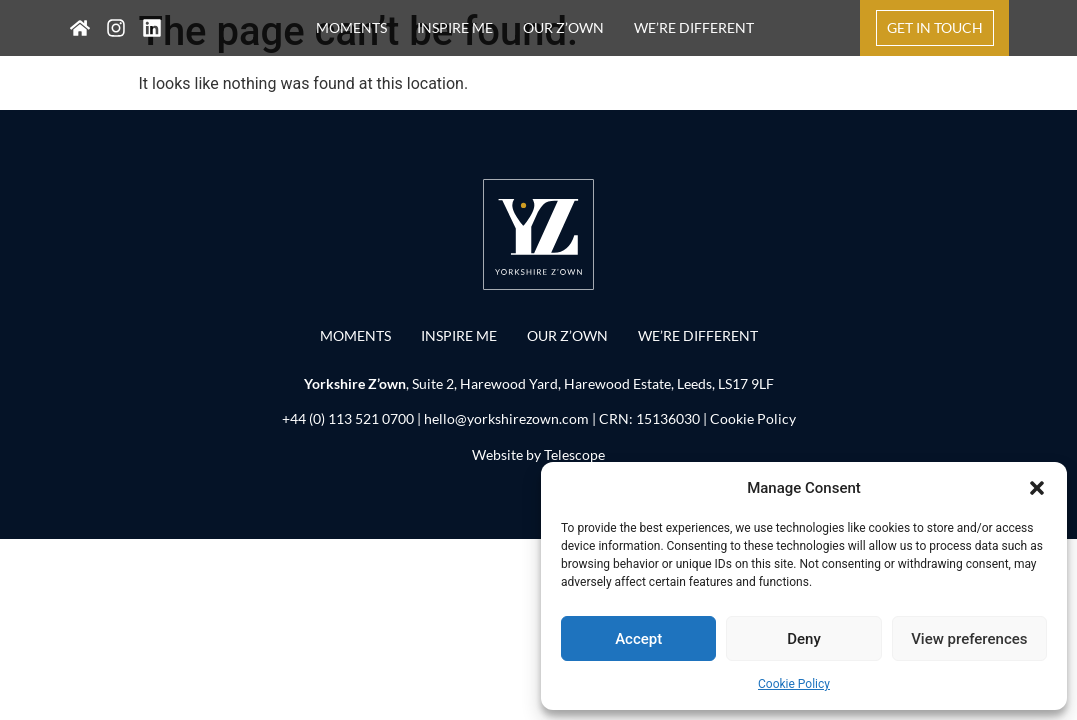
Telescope (574, 454)
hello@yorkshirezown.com (506, 418)
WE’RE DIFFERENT (694, 27)
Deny (804, 639)
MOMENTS (351, 27)
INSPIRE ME (455, 27)
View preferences (969, 639)
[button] (1037, 488)
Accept (638, 639)
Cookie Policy (794, 684)
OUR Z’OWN (563, 27)
